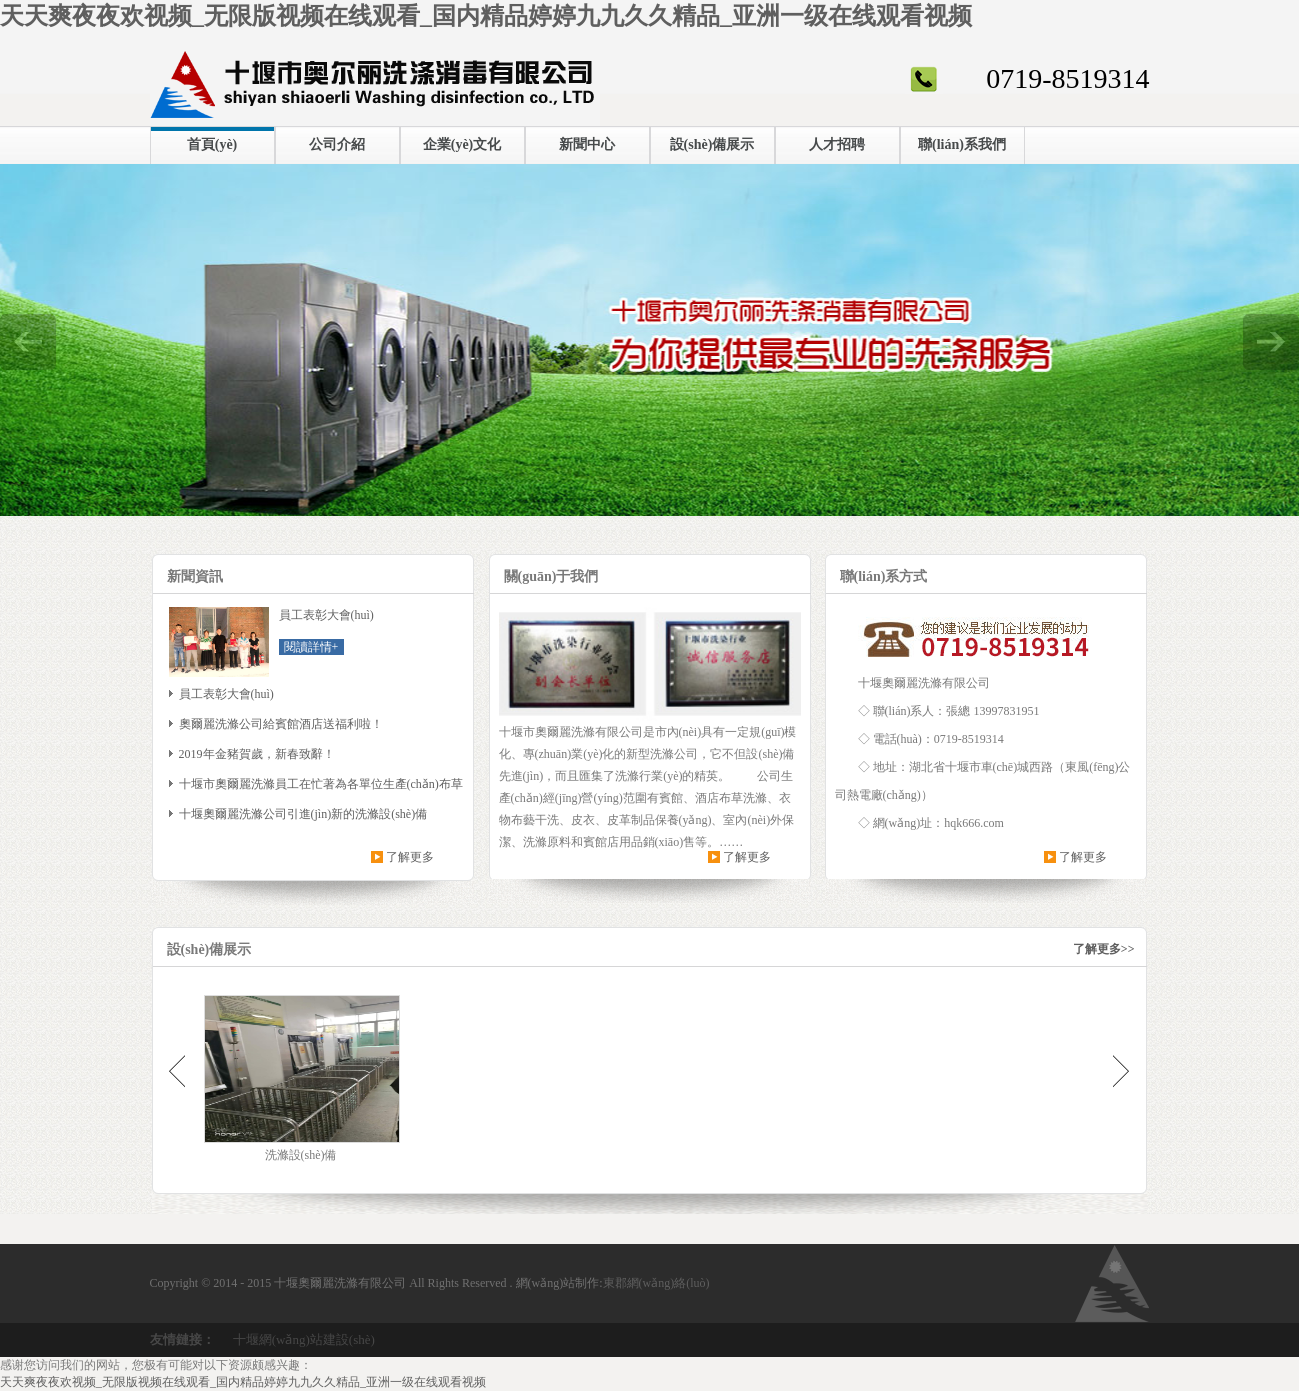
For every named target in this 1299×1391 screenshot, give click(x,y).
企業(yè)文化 (462, 144)
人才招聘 (837, 144)
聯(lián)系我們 (962, 144)
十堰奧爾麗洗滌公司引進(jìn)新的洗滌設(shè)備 (303, 814)
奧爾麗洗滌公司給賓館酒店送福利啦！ (281, 724)
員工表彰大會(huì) (226, 694)
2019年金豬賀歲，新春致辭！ (257, 754)
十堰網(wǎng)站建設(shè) (304, 1339)
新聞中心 (587, 144)
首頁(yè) (212, 144)
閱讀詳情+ (311, 647)
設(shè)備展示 (712, 144)
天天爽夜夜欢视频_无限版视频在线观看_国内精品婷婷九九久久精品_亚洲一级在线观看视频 (486, 16)
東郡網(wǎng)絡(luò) (656, 1283)
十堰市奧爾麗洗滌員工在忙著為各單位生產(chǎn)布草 (321, 784)
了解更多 (410, 857)
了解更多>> (1104, 949)
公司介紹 (337, 144)
